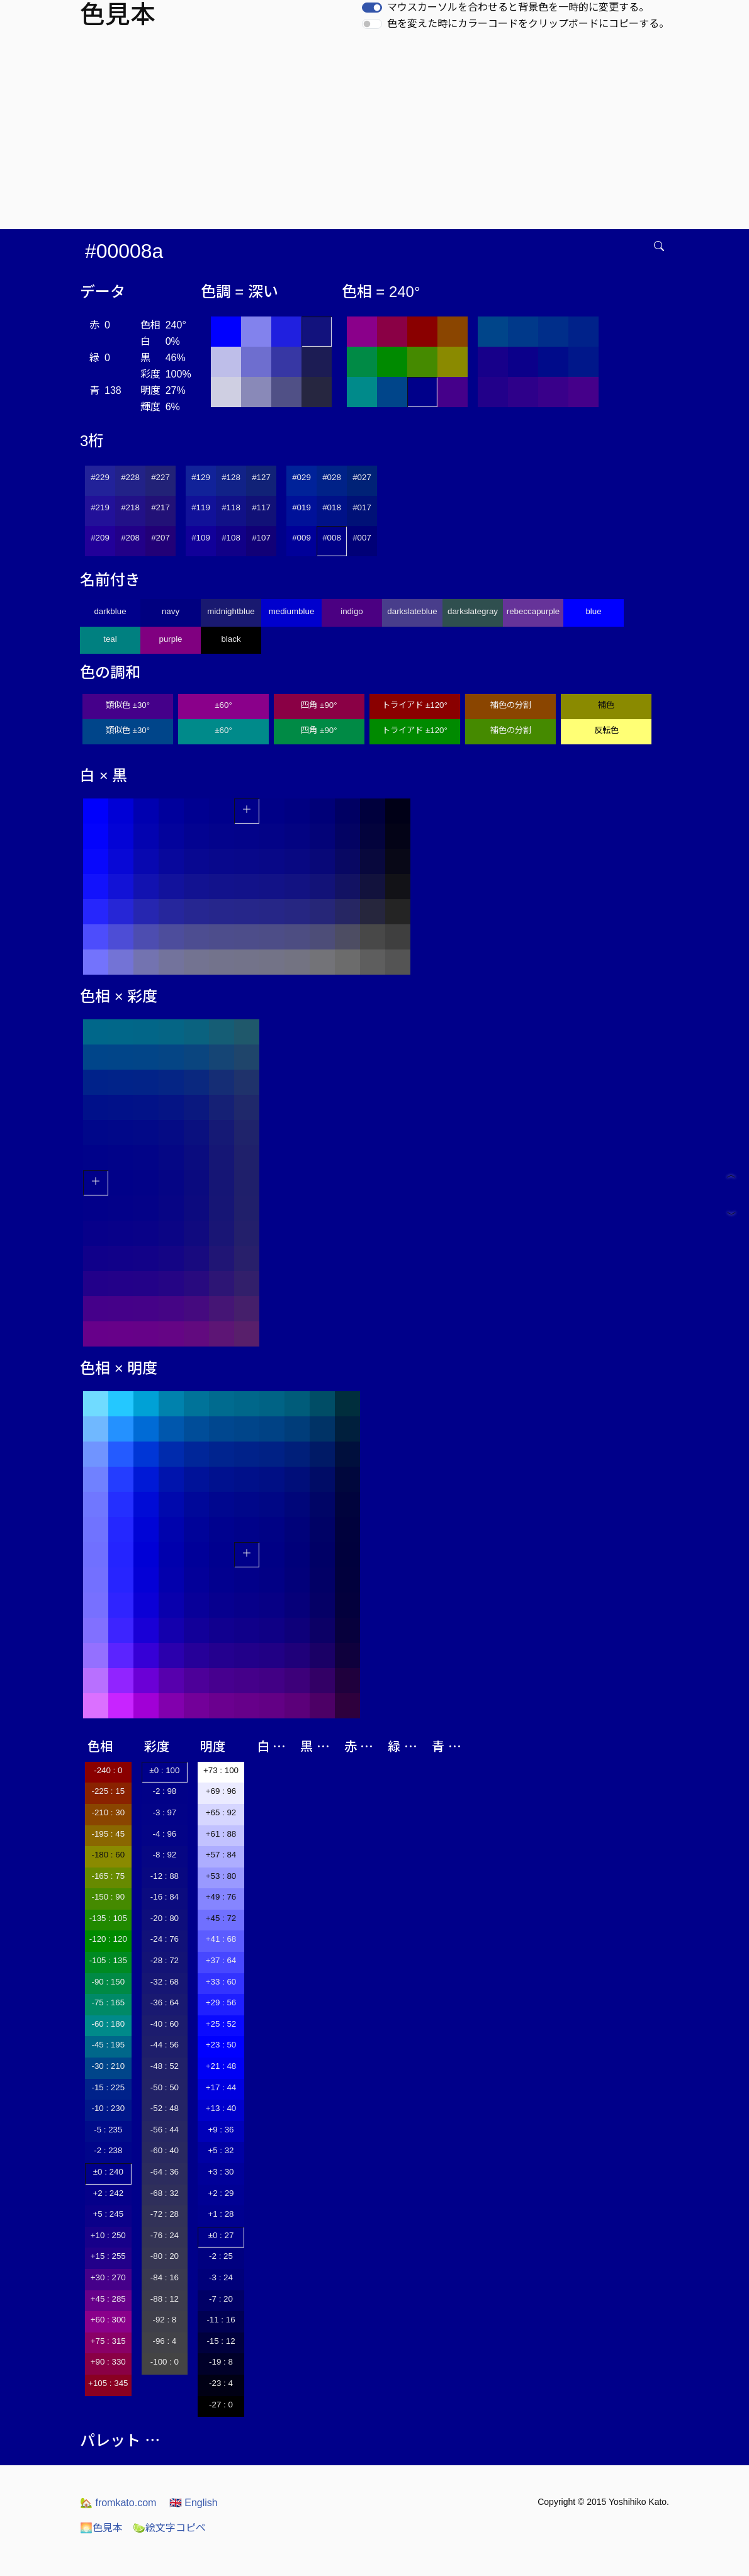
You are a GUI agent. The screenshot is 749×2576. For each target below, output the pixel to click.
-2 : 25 (221, 2256)
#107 (261, 537)
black (230, 639)
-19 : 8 (221, 2361)
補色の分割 (510, 705)
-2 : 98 (164, 1791)
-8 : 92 (164, 1854)
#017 (361, 507)
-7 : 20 (221, 2299)
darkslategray (473, 611)
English (193, 2502)
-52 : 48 (164, 2108)
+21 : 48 (221, 2066)
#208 (130, 537)
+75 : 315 (108, 2341)
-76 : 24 (164, 2235)
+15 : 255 (108, 2256)
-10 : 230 (108, 2108)
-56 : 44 (164, 2129)
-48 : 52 (164, 2066)
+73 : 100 (221, 1770)
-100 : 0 (164, 2361)
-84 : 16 (164, 2277)
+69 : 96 (221, 1791)
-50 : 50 (164, 2087)
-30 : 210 (108, 2066)
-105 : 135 (108, 1960)
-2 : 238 (108, 2150)
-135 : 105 (108, 1918)
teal (110, 639)
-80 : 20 (164, 2256)
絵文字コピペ (169, 2528)
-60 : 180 (108, 2024)
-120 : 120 (108, 1939)
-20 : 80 (164, 1918)
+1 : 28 (221, 2214)
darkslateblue (412, 611)
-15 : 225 (108, 2087)
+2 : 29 (221, 2193)
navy (170, 611)
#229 (100, 477)
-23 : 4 (221, 2383)
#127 (261, 477)
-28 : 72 (164, 1960)
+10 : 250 (108, 2235)
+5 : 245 (108, 2214)
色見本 (101, 2528)
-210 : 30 (108, 1812)
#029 (301, 477)
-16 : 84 (164, 1896)
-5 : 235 (108, 2129)
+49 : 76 (221, 1896)
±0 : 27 (221, 2235)
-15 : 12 (220, 2341)
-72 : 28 (164, 2214)
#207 (160, 537)
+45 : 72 (221, 1918)
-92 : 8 (164, 2319)
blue (593, 611)
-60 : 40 (164, 2150)
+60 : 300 (108, 2319)
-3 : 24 (221, 2277)
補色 (606, 705)
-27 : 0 (221, 2404)
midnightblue (231, 611)
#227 (160, 477)
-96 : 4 (164, 2341)
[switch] (372, 8)
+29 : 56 (221, 2002)
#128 (231, 477)
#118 (231, 507)
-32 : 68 (164, 1981)
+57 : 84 (221, 1854)
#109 (200, 537)
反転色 (606, 730)
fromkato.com (118, 2502)
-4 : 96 (164, 1834)
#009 (301, 537)
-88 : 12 (164, 2299)
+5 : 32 (221, 2150)
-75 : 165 (108, 2002)
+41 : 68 (221, 1939)
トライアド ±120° (415, 705)
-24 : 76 (164, 1939)
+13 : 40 (221, 2108)
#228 (130, 477)
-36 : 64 (164, 2002)
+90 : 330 (108, 2361)
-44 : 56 (164, 2044)
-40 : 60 (164, 2024)
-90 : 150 (108, 1981)
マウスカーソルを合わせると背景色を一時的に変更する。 (518, 7)
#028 (331, 477)
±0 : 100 (164, 1770)
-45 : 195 (108, 2044)
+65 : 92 (221, 1812)
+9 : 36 (221, 2129)
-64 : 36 (164, 2171)
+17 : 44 (221, 2087)
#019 (301, 507)
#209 (100, 537)
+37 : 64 (221, 1960)
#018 (331, 507)
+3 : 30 (221, 2171)
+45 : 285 (108, 2299)
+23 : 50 (221, 2044)
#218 (130, 507)
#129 (200, 477)
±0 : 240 (108, 2171)
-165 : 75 (108, 1876)
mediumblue (292, 611)
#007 (361, 537)
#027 (361, 477)
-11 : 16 (220, 2319)
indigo (352, 611)
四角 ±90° (319, 705)
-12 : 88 (164, 1876)
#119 (200, 507)
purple (170, 639)
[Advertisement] (377, 135)
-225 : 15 (108, 1791)
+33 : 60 (221, 1981)
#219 (100, 507)
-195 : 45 (108, 1834)
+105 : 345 (108, 2383)
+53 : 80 (221, 1876)
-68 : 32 (164, 2193)
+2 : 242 (108, 2193)
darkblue (110, 611)
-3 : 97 (164, 1812)
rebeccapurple (533, 611)
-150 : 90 (108, 1896)
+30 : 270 (108, 2277)
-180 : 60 (108, 1854)
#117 (261, 507)
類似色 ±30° (128, 705)
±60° (223, 705)
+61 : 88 (221, 1834)
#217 (160, 507)
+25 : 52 (221, 2024)
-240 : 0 (108, 1770)
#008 (331, 537)
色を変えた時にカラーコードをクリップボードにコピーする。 (528, 23)
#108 (231, 537)
